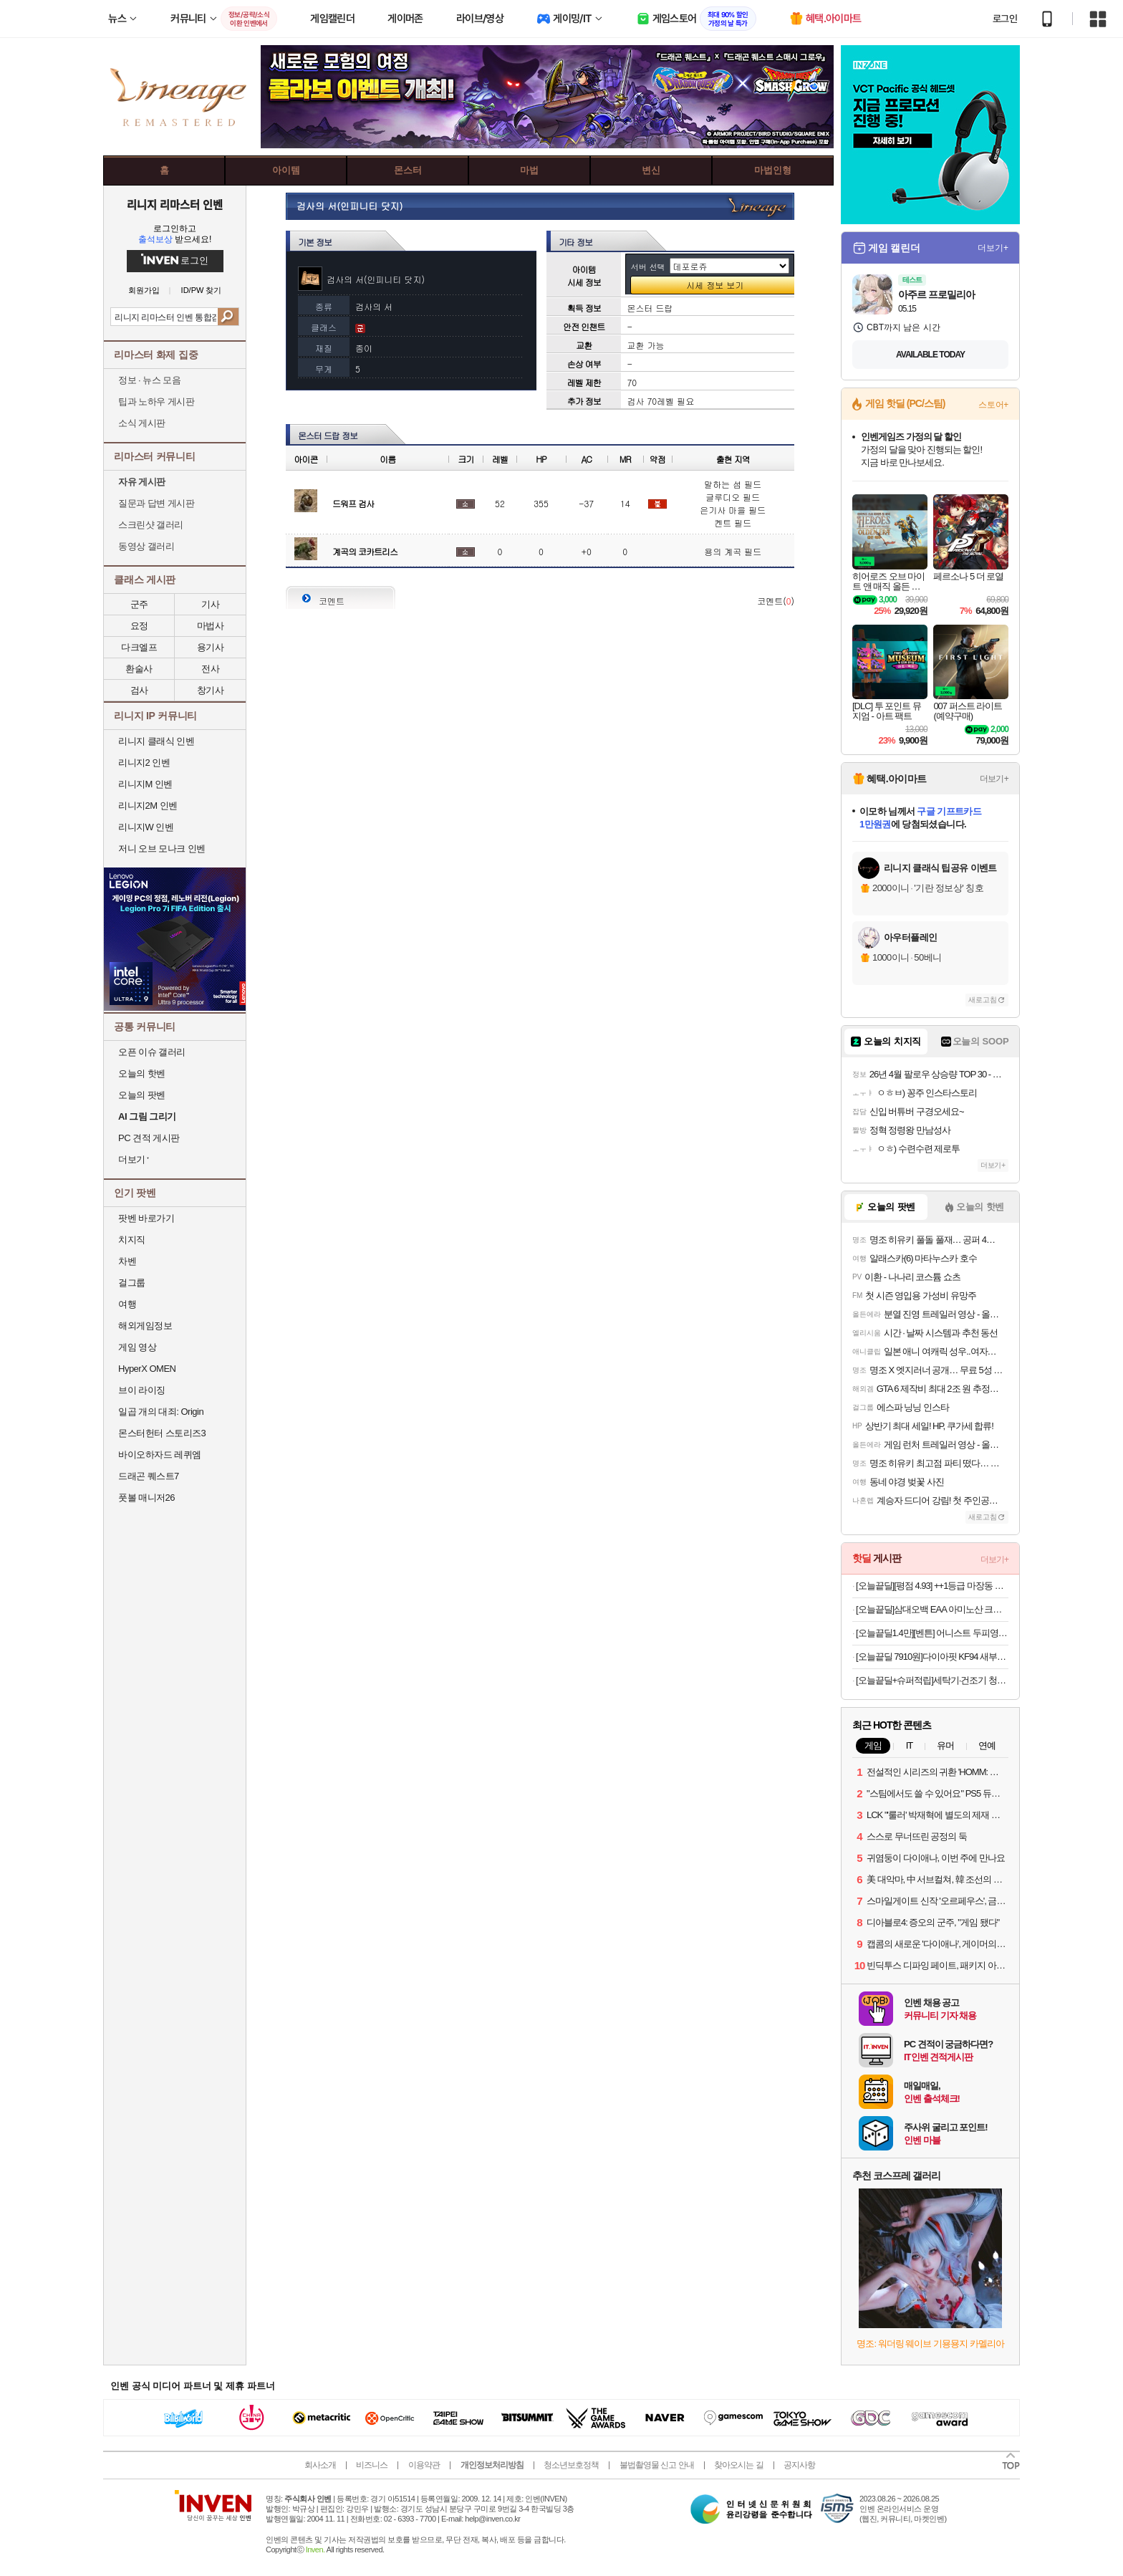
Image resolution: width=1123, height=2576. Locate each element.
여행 (127, 1304)
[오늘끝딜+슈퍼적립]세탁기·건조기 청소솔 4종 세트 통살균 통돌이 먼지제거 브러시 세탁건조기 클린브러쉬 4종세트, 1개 (932, 1680)
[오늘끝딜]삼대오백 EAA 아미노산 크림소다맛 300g (932, 1609)
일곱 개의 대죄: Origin (160, 1411)
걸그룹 (131, 1282)
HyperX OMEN (146, 1368)
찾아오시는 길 (738, 2465)
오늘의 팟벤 (141, 1095)
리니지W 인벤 (145, 827)
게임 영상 (137, 1347)
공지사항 (799, 2465)
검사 (139, 690)
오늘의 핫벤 (141, 1073)
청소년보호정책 (571, 2465)
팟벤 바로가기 (146, 1218)
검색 (228, 316)
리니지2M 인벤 (148, 805)
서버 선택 (648, 266)
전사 (210, 668)
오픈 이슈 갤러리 (151, 1052)
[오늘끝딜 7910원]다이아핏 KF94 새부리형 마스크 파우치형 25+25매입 (932, 1656)
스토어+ (993, 405)
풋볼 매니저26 (146, 1497)
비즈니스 (371, 2465)
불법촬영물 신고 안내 (657, 2465)
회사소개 (320, 2465)
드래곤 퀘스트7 (148, 1476)
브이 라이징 (141, 1390)
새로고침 (982, 1000)
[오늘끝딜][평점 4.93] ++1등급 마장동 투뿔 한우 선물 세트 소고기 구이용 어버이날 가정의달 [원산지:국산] (932, 1585)
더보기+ (993, 248)
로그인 (1005, 18)
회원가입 (144, 290)
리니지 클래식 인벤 (156, 741)
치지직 (131, 1239)
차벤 (127, 1261)
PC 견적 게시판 (149, 1138)
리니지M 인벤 (145, 784)
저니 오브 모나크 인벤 (162, 848)
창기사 (210, 690)
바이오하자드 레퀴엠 (159, 1454)
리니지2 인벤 (144, 762)
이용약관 (424, 2465)
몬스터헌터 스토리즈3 (162, 1433)
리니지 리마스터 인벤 (174, 204)
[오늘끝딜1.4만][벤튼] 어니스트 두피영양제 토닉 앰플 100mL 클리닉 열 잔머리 (932, 1633)
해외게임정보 (145, 1325)
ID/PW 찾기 (201, 290)
